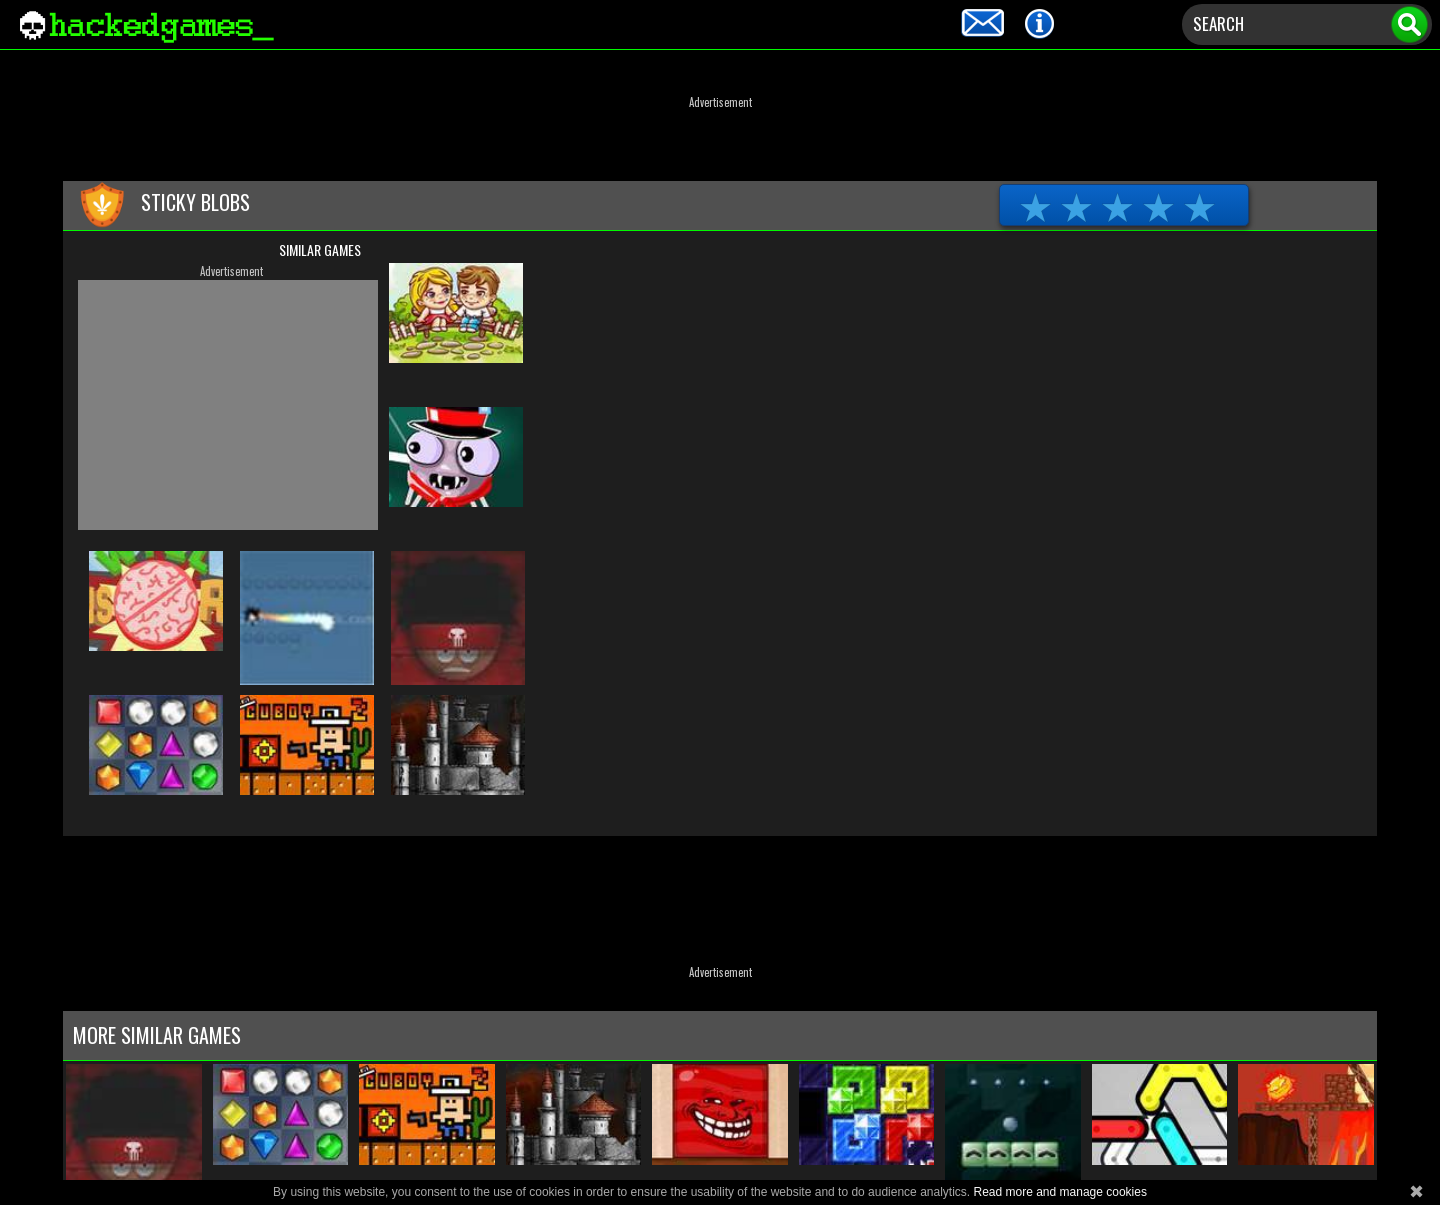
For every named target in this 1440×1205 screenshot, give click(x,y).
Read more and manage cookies (1059, 1192)
